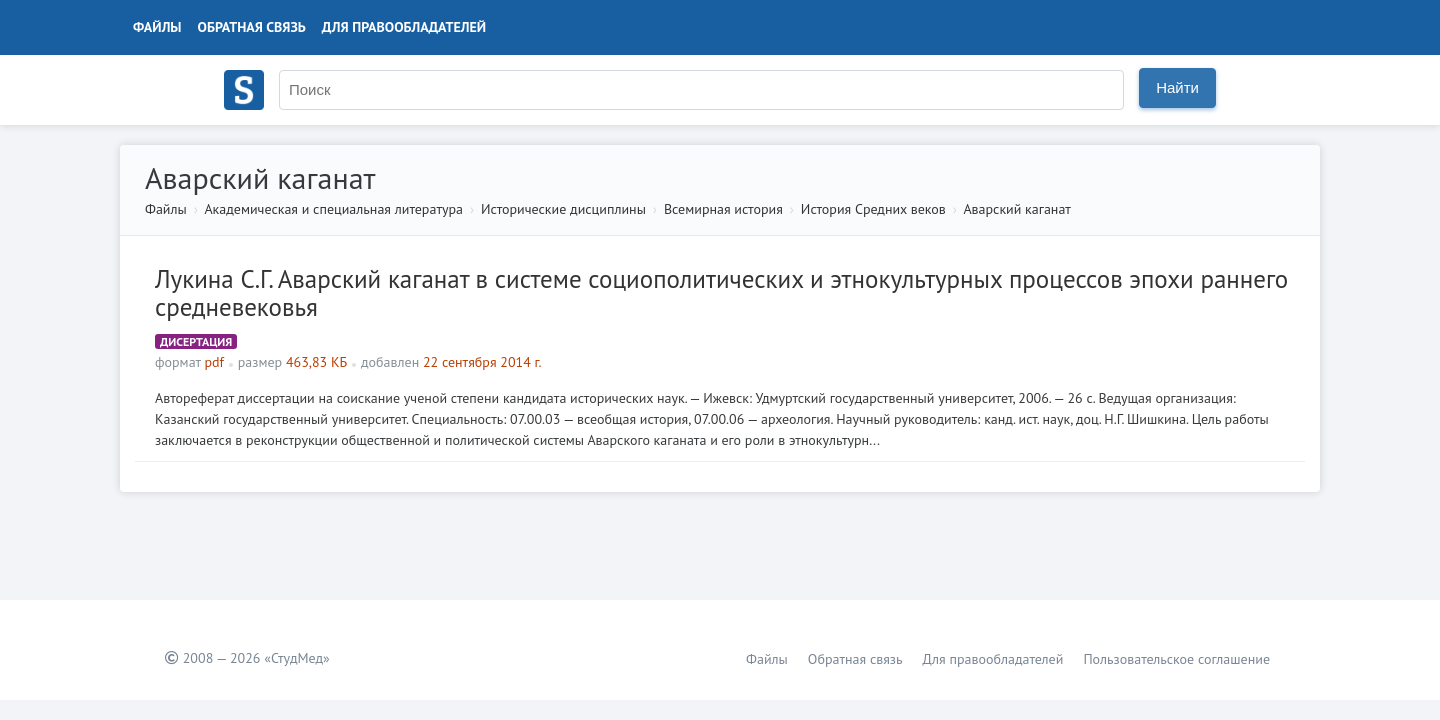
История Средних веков (873, 209)
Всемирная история (723, 209)
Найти (1177, 87)
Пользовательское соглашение (1176, 659)
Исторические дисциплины (563, 209)
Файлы (157, 27)
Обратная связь (252, 27)
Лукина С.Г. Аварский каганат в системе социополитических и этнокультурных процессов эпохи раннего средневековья (721, 293)
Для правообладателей (404, 27)
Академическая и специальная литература (333, 209)
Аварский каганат (1017, 209)
